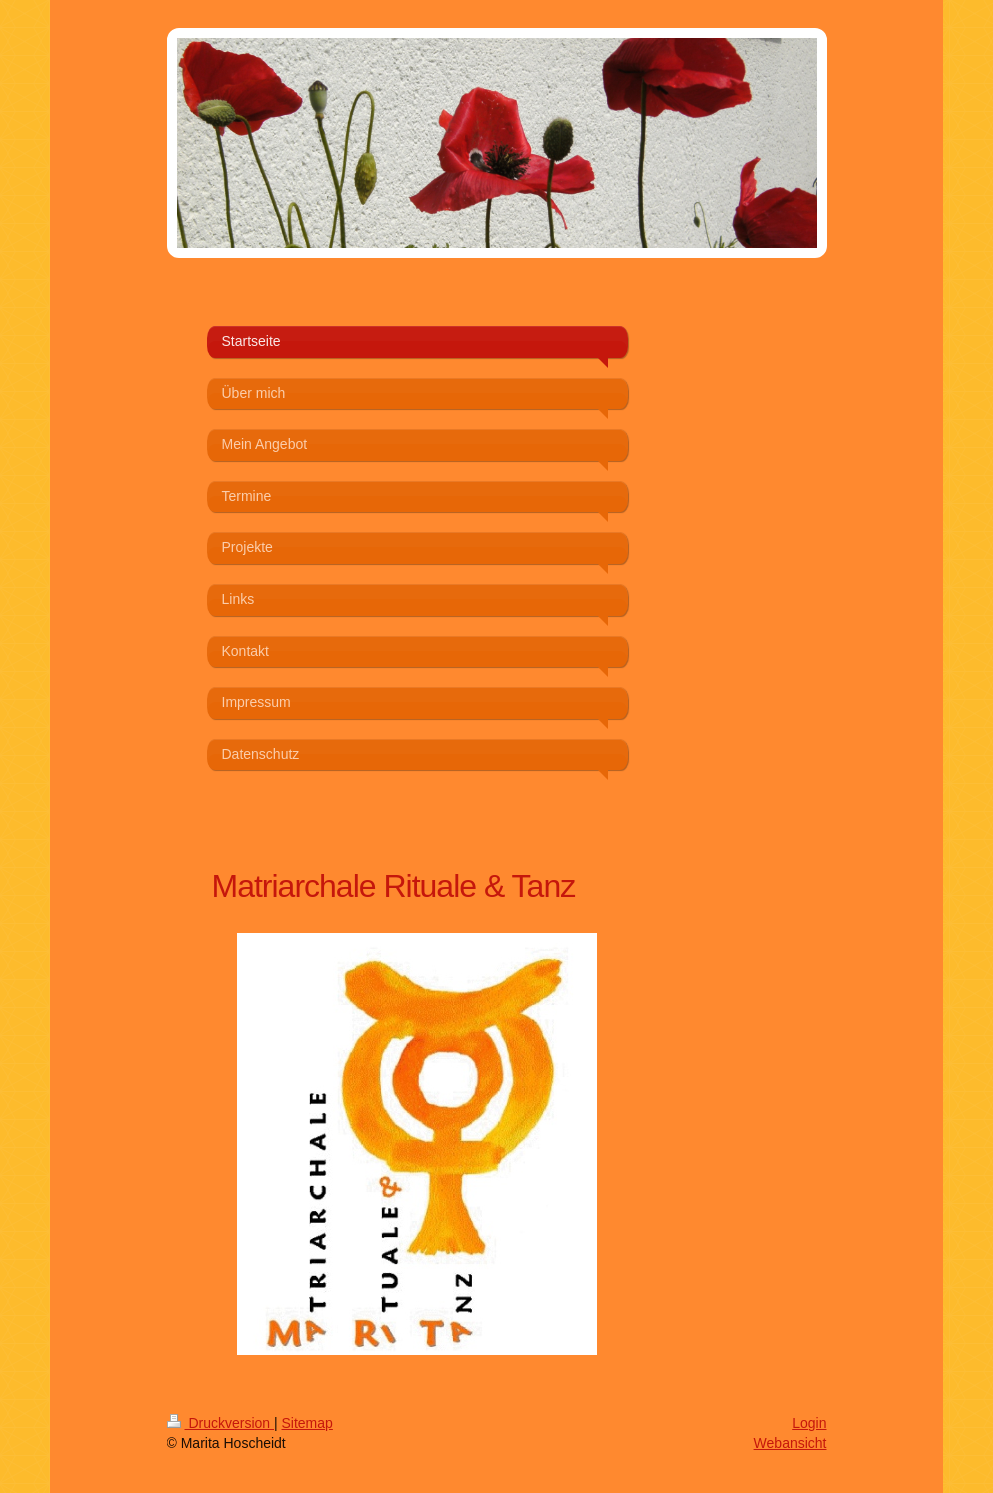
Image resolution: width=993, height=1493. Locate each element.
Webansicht (790, 1443)
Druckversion (220, 1423)
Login (809, 1423)
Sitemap (307, 1423)
